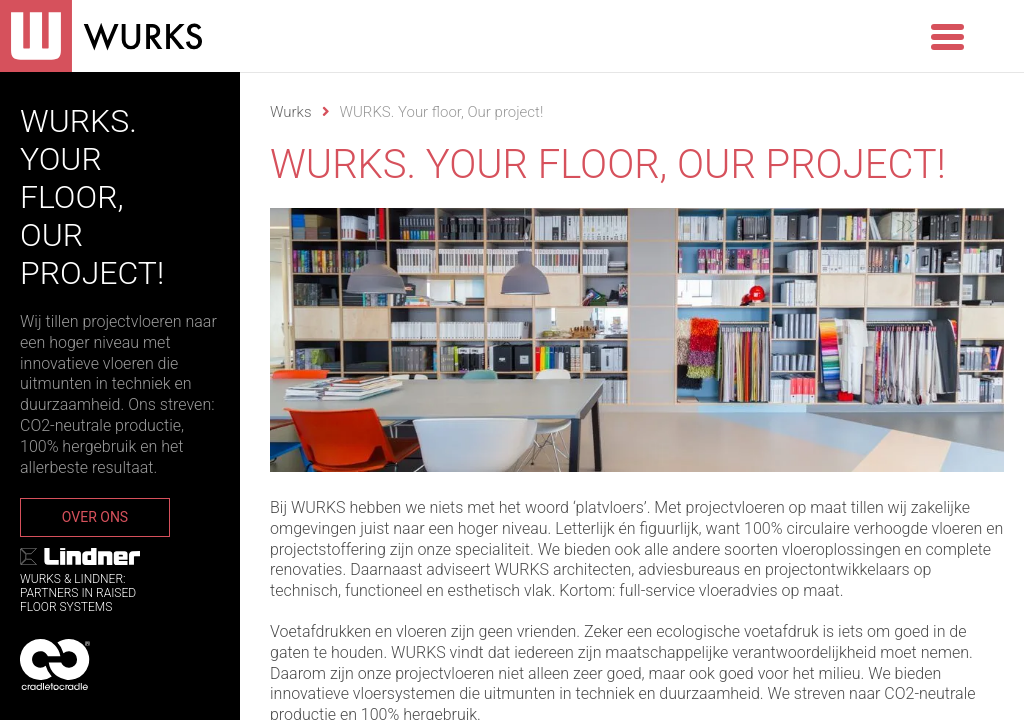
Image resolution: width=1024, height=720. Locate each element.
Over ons (95, 517)
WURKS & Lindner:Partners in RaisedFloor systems (80, 581)
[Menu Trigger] (948, 35)
